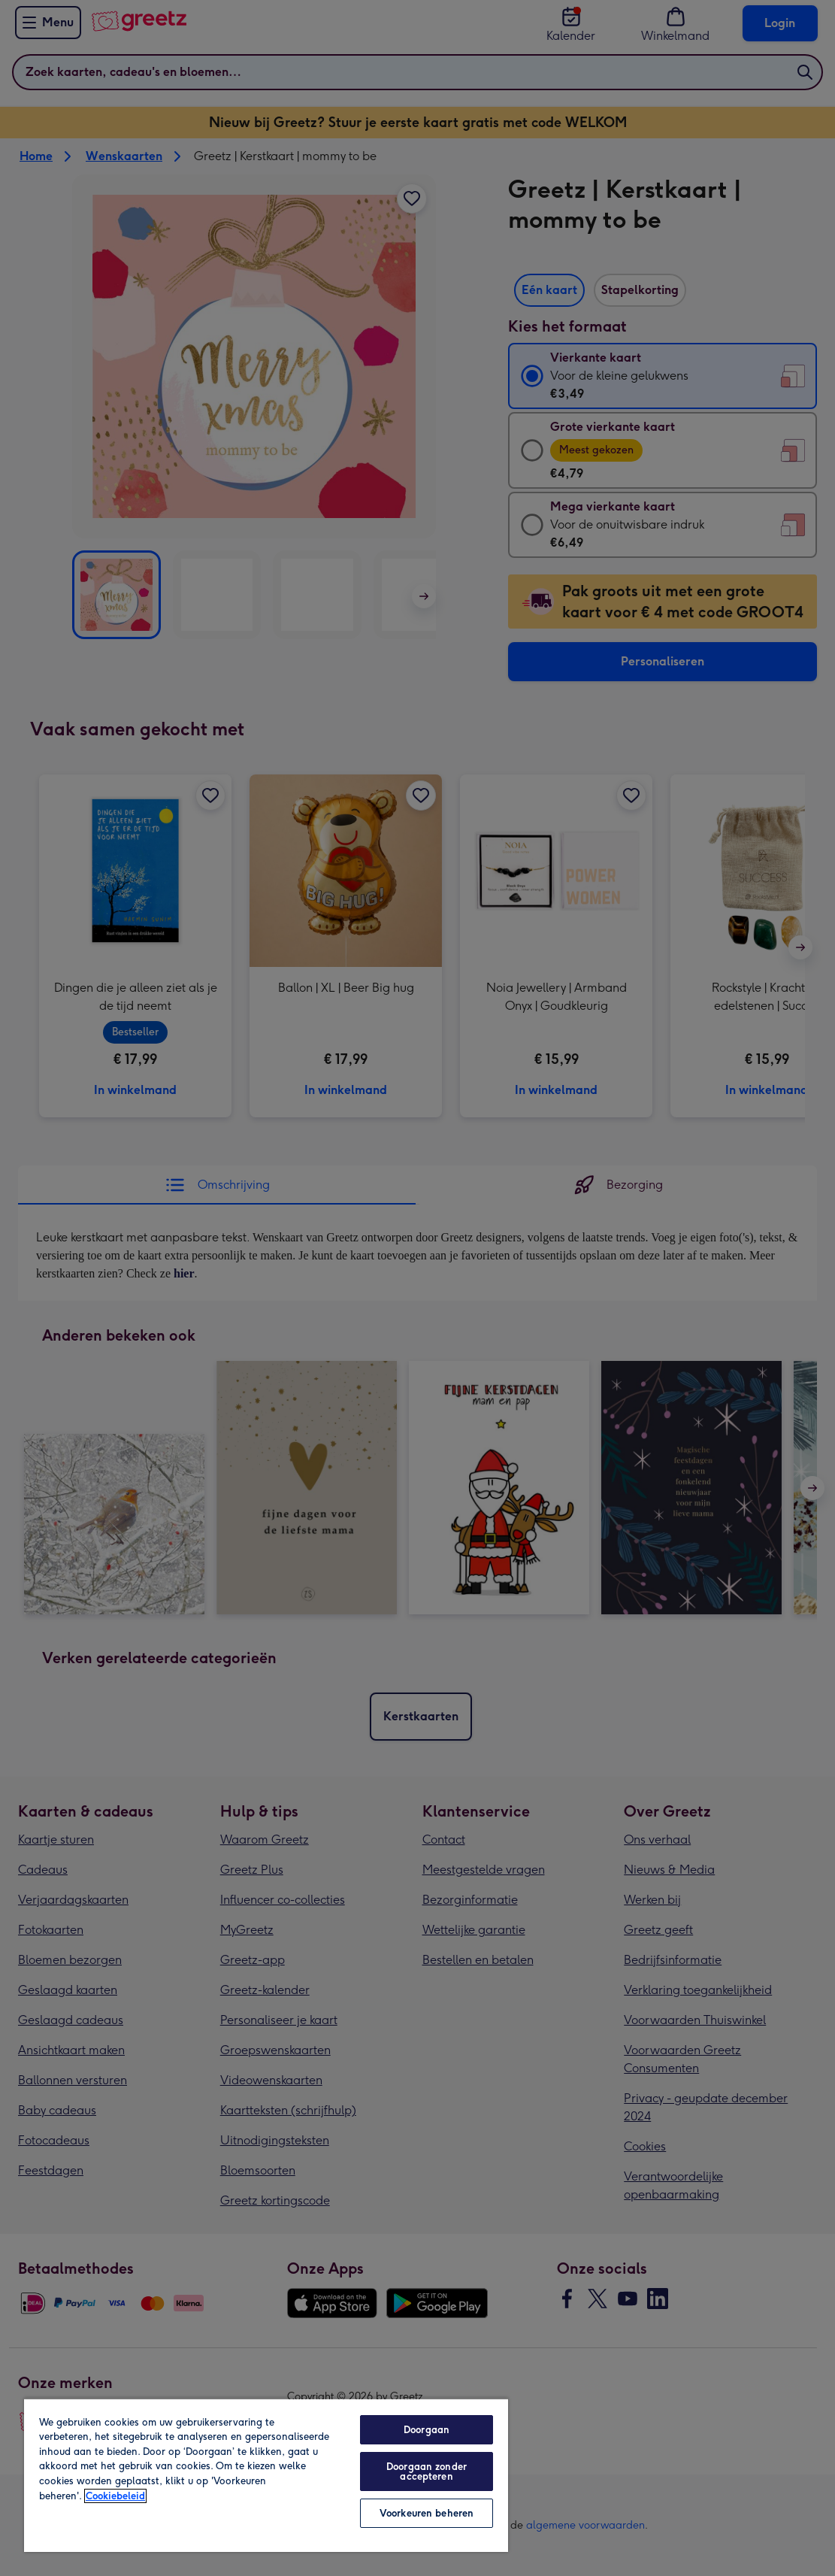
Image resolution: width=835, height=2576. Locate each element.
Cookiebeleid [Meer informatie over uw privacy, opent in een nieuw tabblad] (115, 2496)
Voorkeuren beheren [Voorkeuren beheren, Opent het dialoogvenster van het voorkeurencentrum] (426, 2513)
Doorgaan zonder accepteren (426, 2471)
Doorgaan (426, 2429)
